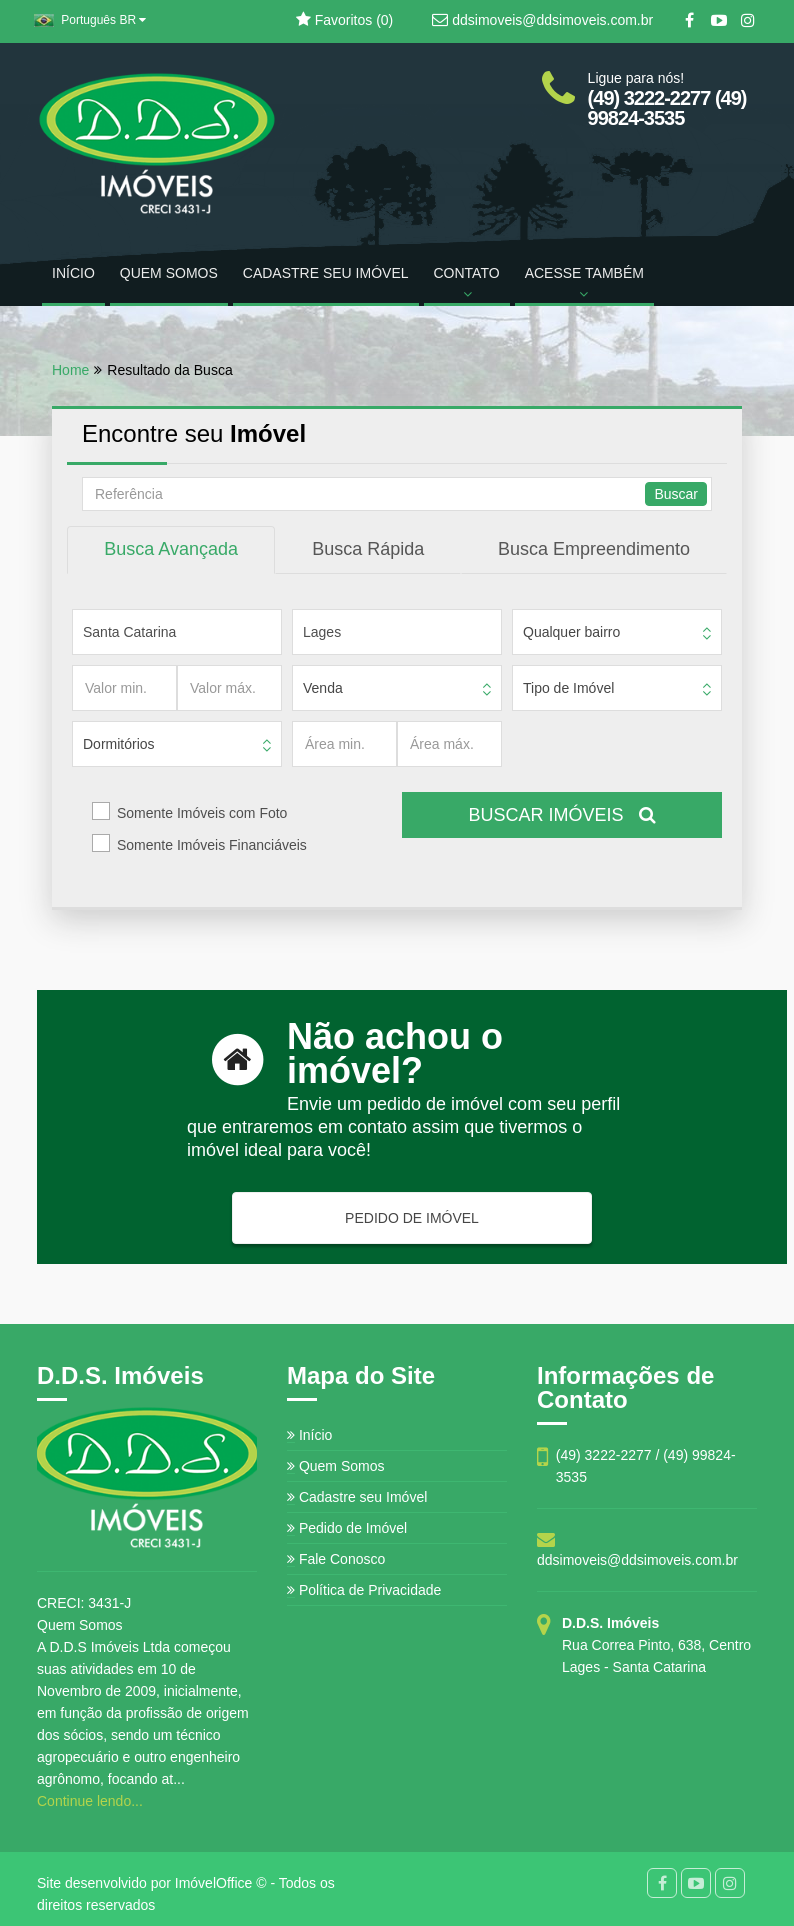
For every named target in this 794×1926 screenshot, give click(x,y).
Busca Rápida (368, 549)
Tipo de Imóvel (568, 688)
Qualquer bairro (571, 632)
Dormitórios (119, 744)
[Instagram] (747, 21)
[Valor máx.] (229, 688)
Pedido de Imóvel (347, 1528)
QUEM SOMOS (169, 273)
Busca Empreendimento (594, 549)
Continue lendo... (90, 1801)
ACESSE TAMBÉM (584, 283)
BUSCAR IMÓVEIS (561, 815)
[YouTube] (718, 21)
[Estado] (177, 632)
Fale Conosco (336, 1559)
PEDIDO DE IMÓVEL (412, 1218)
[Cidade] (397, 632)
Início (309, 1435)
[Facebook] (689, 21)
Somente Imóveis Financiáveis (212, 845)
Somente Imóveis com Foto (202, 813)
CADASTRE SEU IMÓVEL (326, 273)
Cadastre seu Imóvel (357, 1497)
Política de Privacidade (364, 1590)
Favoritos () (344, 20)
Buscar (676, 494)
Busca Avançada (171, 549)
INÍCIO (73, 273)
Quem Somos (335, 1466)
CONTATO (467, 283)
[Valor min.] (124, 688)
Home (70, 370)
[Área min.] (344, 744)
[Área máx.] (449, 744)
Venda (323, 688)
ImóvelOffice (214, 1883)
